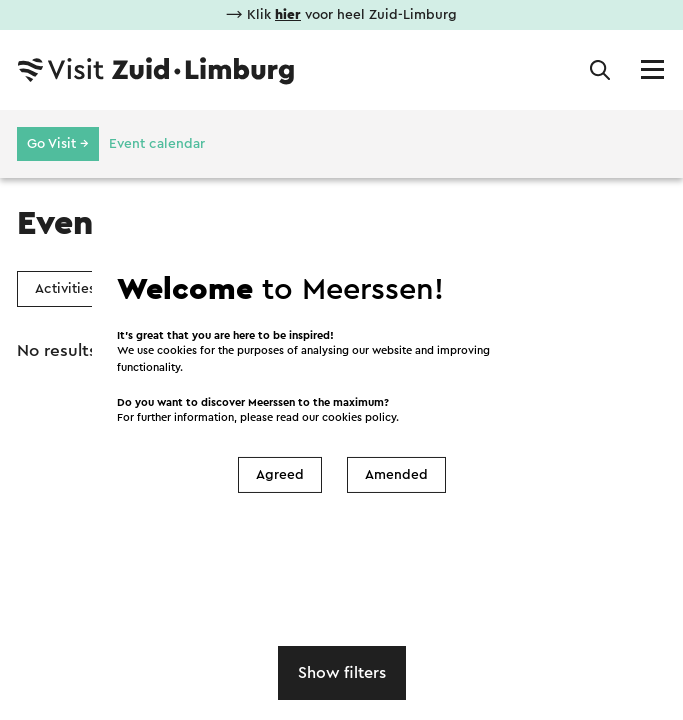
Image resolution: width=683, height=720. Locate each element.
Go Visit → (58, 144)
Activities (65, 289)
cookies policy (359, 417)
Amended (396, 475)
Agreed (280, 475)
